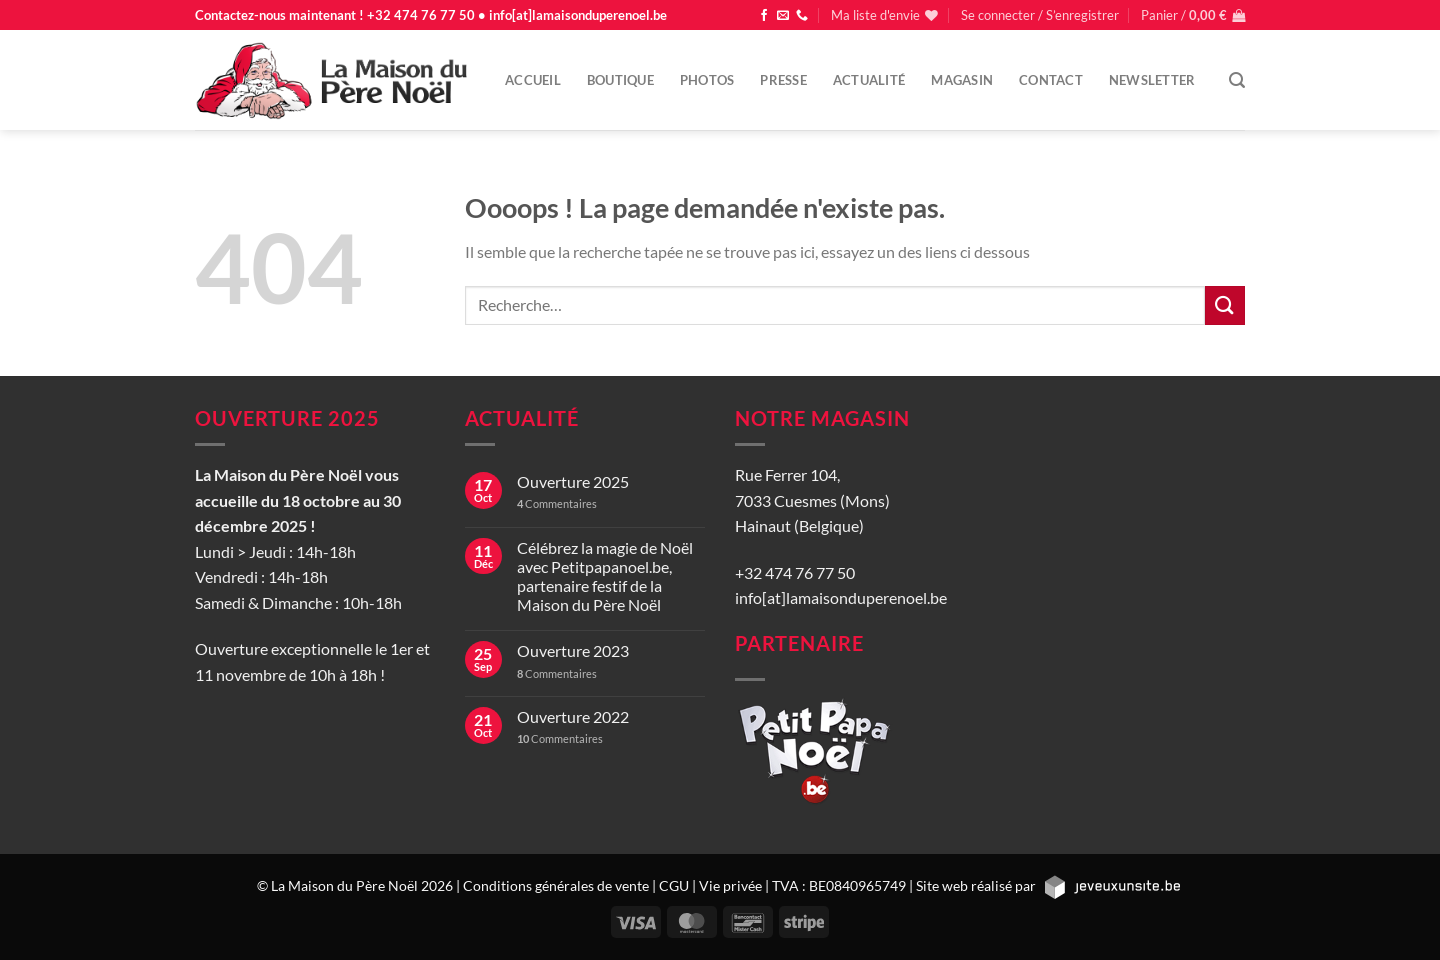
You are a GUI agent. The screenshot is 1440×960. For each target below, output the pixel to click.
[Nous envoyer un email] (783, 16)
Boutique (620, 80)
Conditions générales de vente (556, 885)
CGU (674, 885)
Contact (1051, 80)
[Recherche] (1237, 80)
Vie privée (730, 885)
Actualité (869, 80)
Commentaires (557, 503)
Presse (783, 80)
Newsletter (1152, 80)
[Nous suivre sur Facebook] (764, 16)
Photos (707, 80)
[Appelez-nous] (802, 16)
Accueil (533, 80)
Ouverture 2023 (573, 650)
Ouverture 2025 (573, 481)
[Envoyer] (1225, 305)
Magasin (962, 80)
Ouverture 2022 (573, 716)
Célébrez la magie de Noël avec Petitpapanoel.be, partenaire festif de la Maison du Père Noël (605, 576)
